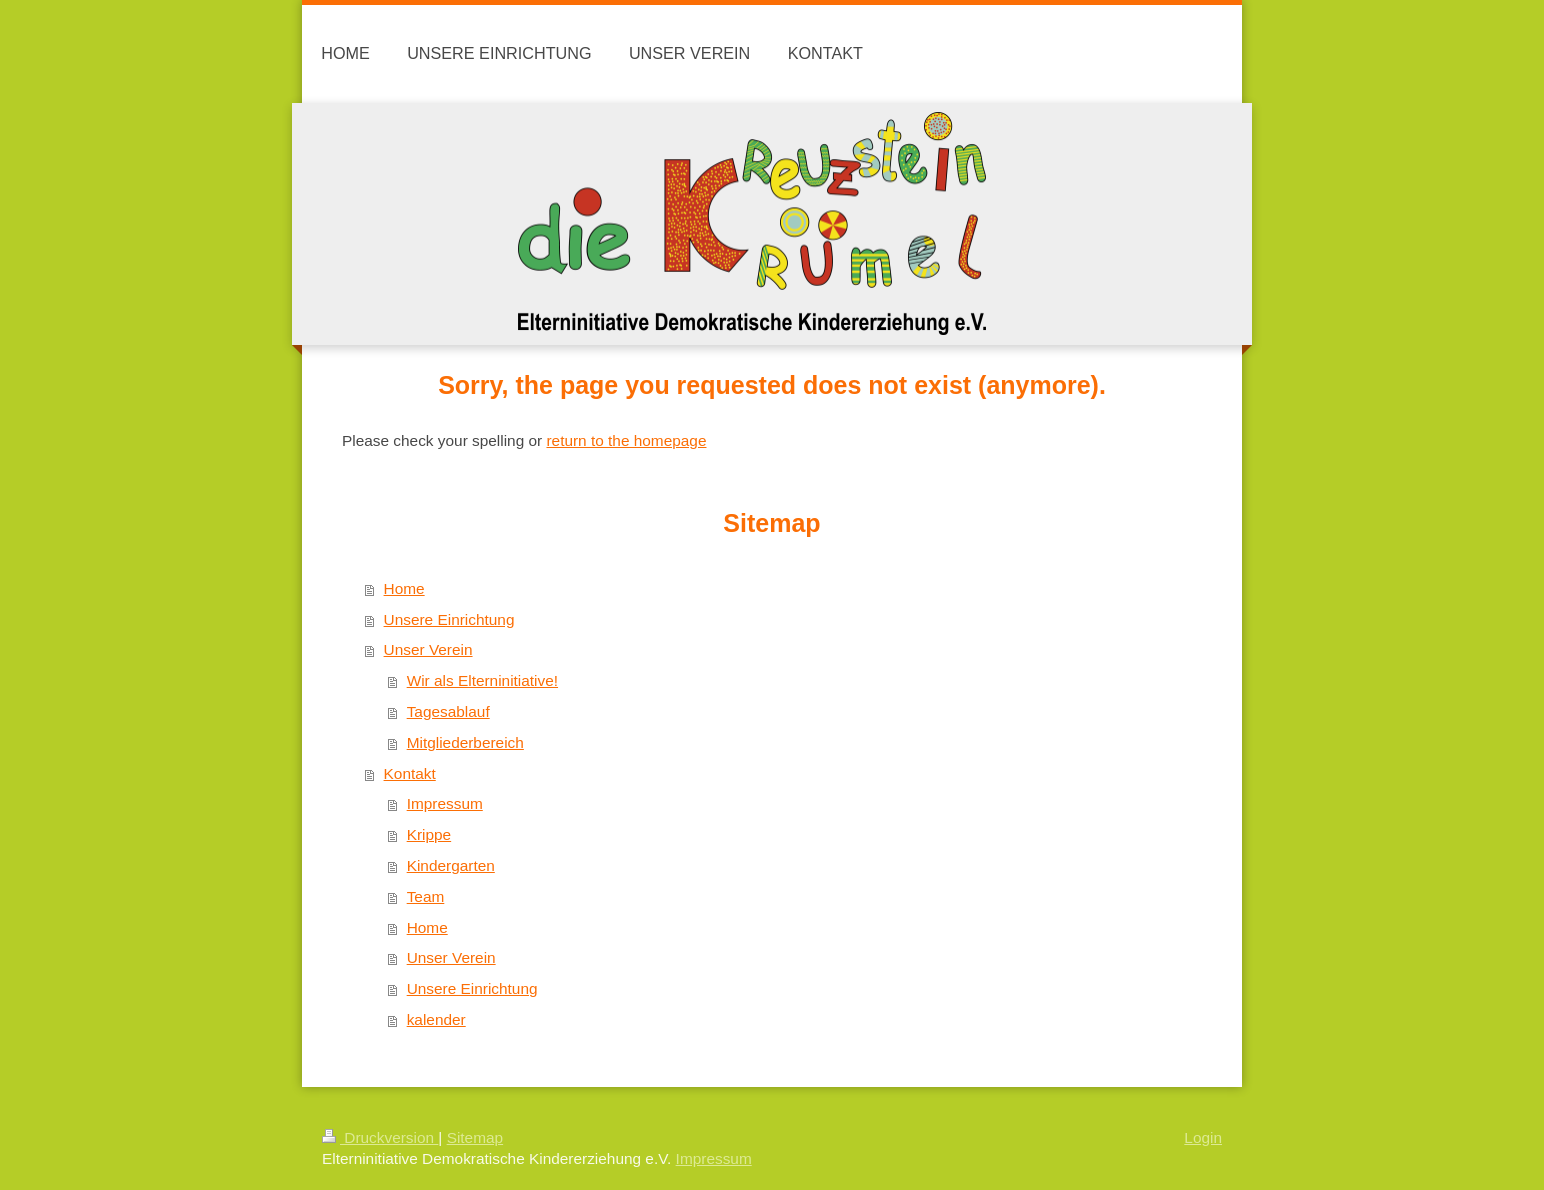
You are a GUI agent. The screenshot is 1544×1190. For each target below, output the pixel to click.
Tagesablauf (448, 711)
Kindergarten (451, 865)
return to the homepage (626, 440)
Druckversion (380, 1137)
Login (1203, 1137)
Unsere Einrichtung (449, 619)
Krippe (429, 834)
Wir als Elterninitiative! (482, 680)
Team (426, 896)
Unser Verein (428, 649)
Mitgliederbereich (465, 742)
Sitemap (475, 1137)
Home (404, 588)
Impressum (445, 803)
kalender (436, 1019)
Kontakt (410, 773)
